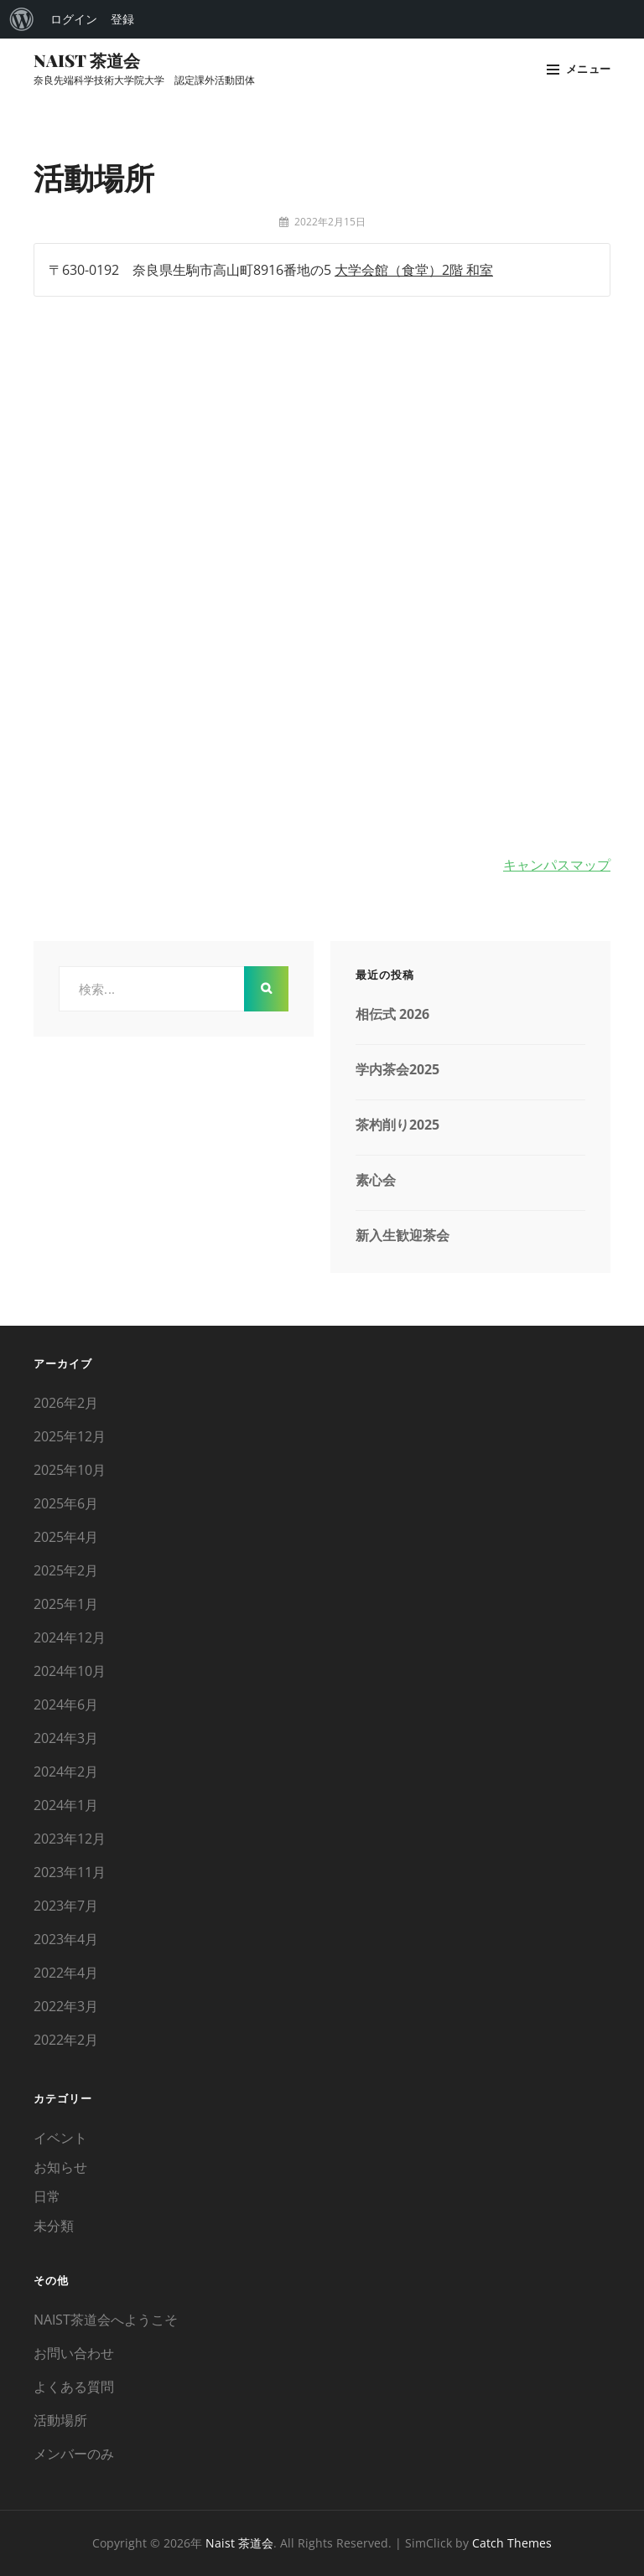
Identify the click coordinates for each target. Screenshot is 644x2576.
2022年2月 (66, 2039)
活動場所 (60, 2420)
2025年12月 (70, 1436)
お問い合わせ (74, 2353)
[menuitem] (22, 19)
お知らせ (60, 2167)
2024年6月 (66, 1704)
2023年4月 (66, 1939)
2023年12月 (70, 1838)
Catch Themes (512, 2543)
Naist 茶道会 (87, 60)
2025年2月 (66, 1570)
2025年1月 (66, 1604)
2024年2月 (66, 1771)
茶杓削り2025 (397, 1124)
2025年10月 (70, 1470)
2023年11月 (70, 1872)
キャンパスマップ (556, 865)
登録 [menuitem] (122, 19)
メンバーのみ (74, 2453)
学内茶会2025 (397, 1069)
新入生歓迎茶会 (402, 1235)
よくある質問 (74, 2386)
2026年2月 (66, 1403)
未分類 (54, 2225)
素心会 (376, 1180)
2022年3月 (66, 2006)
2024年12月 (70, 1637)
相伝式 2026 (392, 1014)
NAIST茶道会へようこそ (106, 2319)
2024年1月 (66, 1805)
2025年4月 (66, 1537)
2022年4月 (66, 1972)
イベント (60, 2138)
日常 (47, 2196)
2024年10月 (70, 1671)
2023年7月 (66, 1905)
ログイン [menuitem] (73, 19)
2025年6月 (66, 1503)
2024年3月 (66, 1738)
